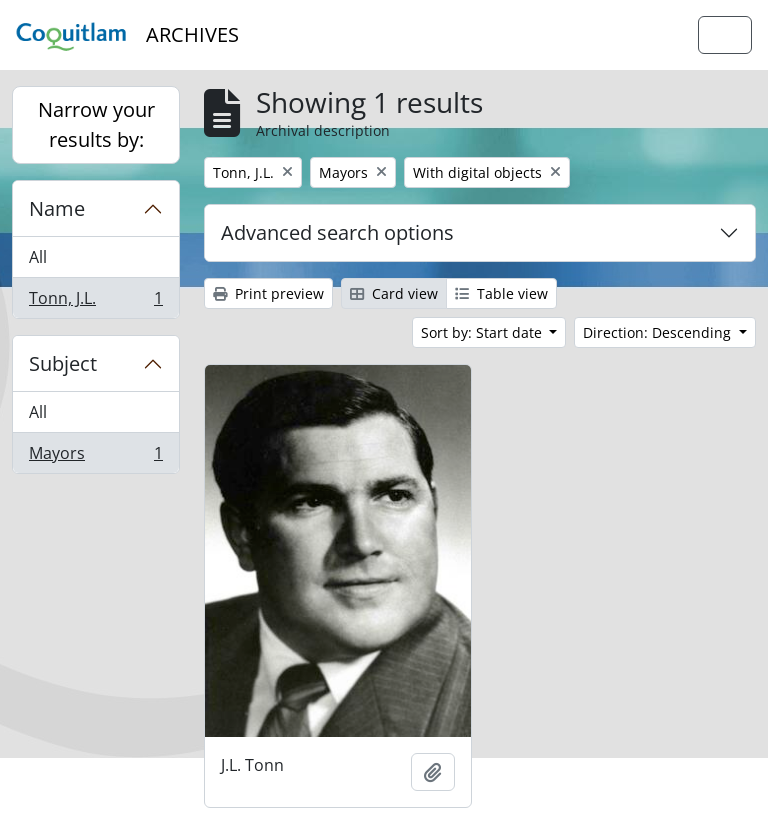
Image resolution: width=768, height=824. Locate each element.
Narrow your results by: (96, 124)
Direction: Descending (659, 332)
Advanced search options (337, 232)
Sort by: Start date (483, 332)
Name (57, 208)
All (38, 257)
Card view (394, 293)
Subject (63, 363)
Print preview (268, 293)
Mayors (95, 457)
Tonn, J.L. (95, 302)
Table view (501, 293)
